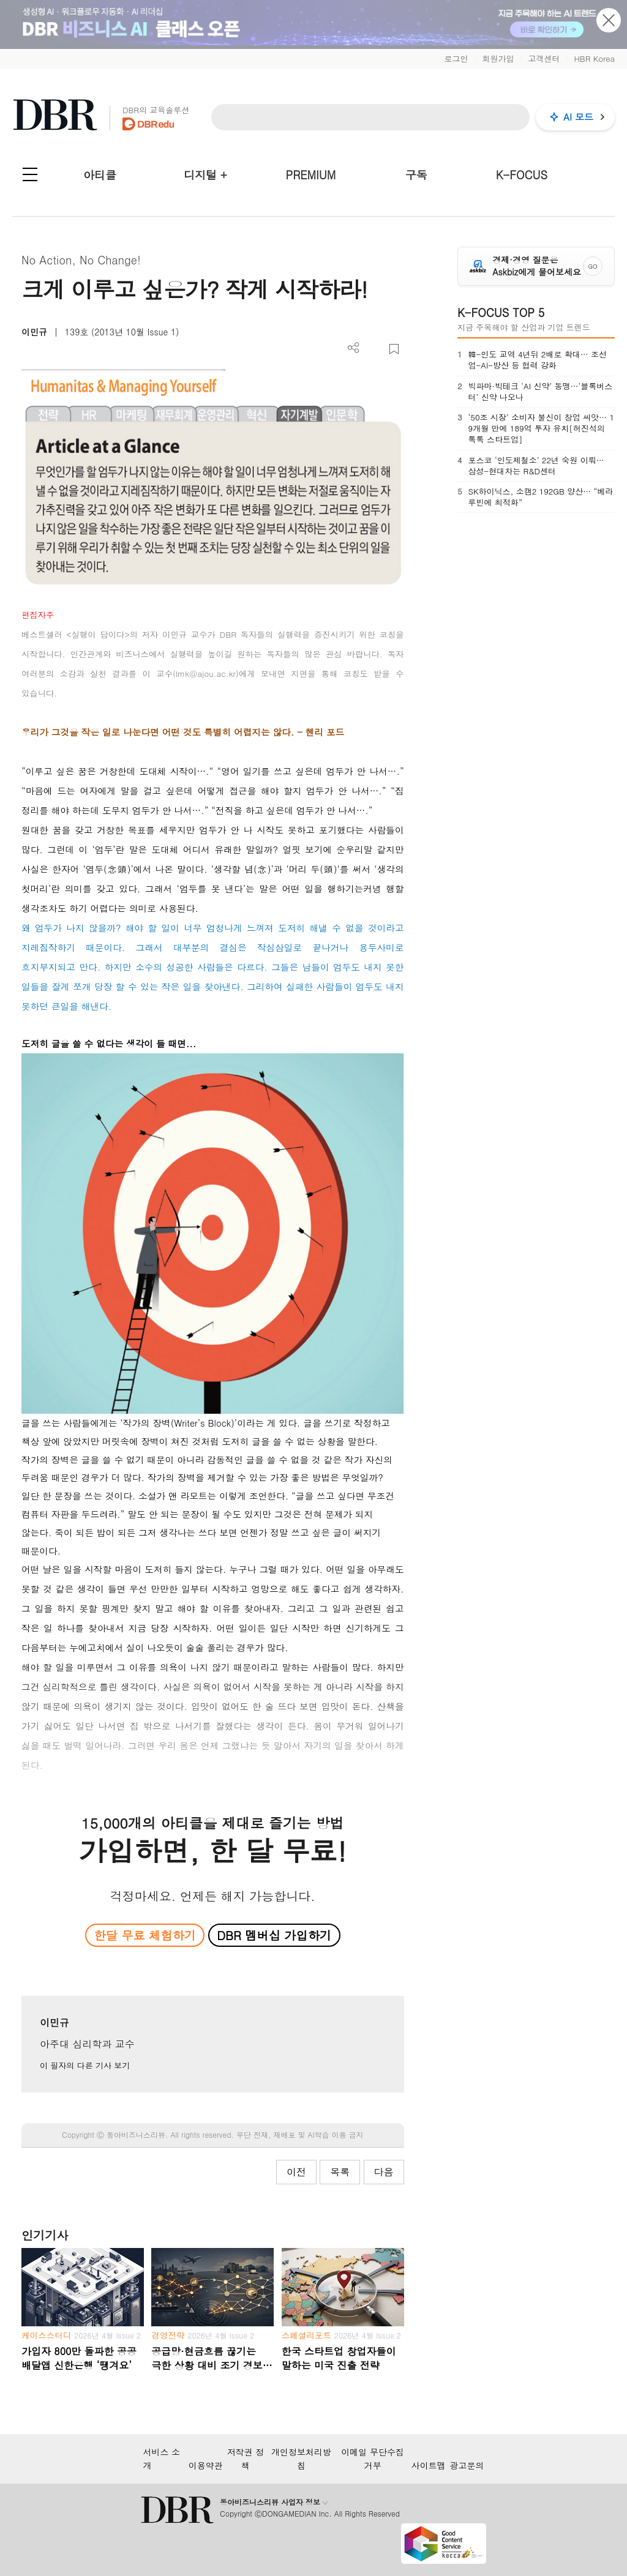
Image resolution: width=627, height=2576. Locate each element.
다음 (384, 2172)
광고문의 (467, 2465)
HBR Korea (594, 58)
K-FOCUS (521, 174)
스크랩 (394, 349)
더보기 (354, 348)
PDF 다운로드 (374, 349)
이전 (296, 2172)
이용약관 (206, 2465)
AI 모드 (578, 116)
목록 (340, 2172)
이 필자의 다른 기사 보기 (85, 2065)
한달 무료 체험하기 (145, 1935)
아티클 (99, 174)
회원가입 (498, 58)
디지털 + (205, 174)
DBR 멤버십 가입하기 (274, 1935)
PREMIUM (311, 174)
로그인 (456, 58)
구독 (416, 174)
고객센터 (544, 58)
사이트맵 (428, 2465)
